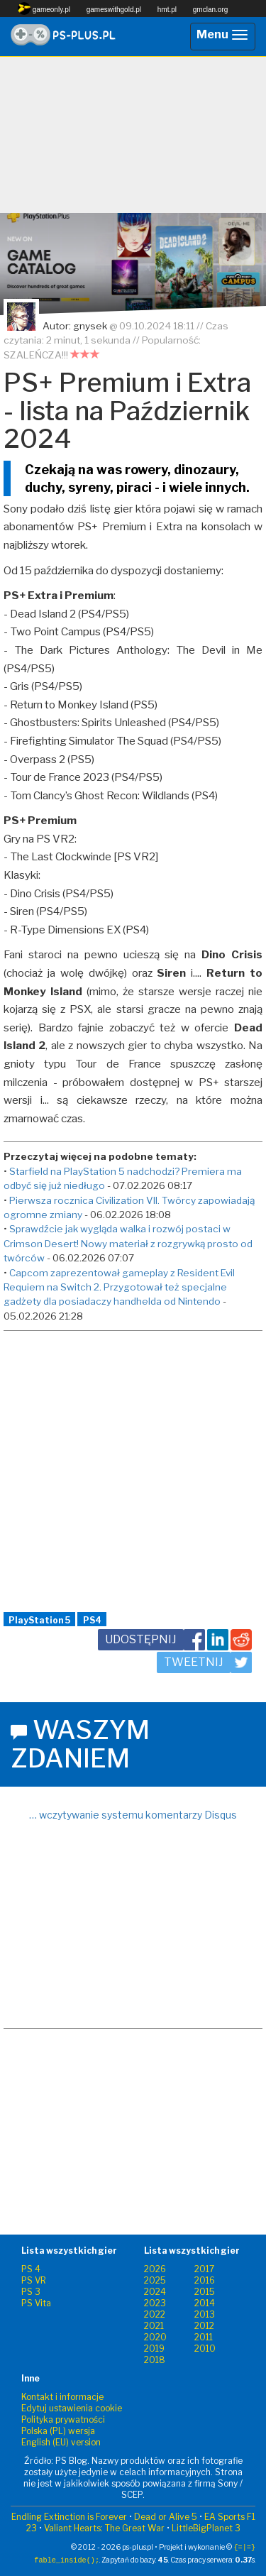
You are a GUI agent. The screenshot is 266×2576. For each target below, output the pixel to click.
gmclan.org (210, 9)
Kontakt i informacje (62, 2396)
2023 (155, 2303)
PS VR (33, 2280)
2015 (204, 2291)
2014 (204, 2303)
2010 (205, 2348)
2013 (204, 2314)
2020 (155, 2337)
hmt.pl (167, 9)
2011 (203, 2337)
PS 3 (30, 2291)
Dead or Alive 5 (165, 2516)
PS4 (92, 1620)
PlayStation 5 (39, 1620)
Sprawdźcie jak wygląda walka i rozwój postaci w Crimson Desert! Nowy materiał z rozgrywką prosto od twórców (128, 1243)
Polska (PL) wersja (58, 2431)
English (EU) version (61, 2442)
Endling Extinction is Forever (69, 2516)
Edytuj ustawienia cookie (71, 2408)
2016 (204, 2280)
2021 (154, 2325)
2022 (154, 2314)
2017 (204, 2269)
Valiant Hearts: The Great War (104, 2528)
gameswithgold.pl (114, 9)
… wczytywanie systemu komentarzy (133, 1815)
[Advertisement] (133, 135)
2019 (154, 2348)
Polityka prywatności (63, 2419)
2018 (154, 2360)
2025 (155, 2280)
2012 (204, 2325)
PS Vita (36, 2303)
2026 (155, 2269)
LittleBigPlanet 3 (206, 2528)
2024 (155, 2291)
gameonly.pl (44, 8)
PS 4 (30, 2269)
